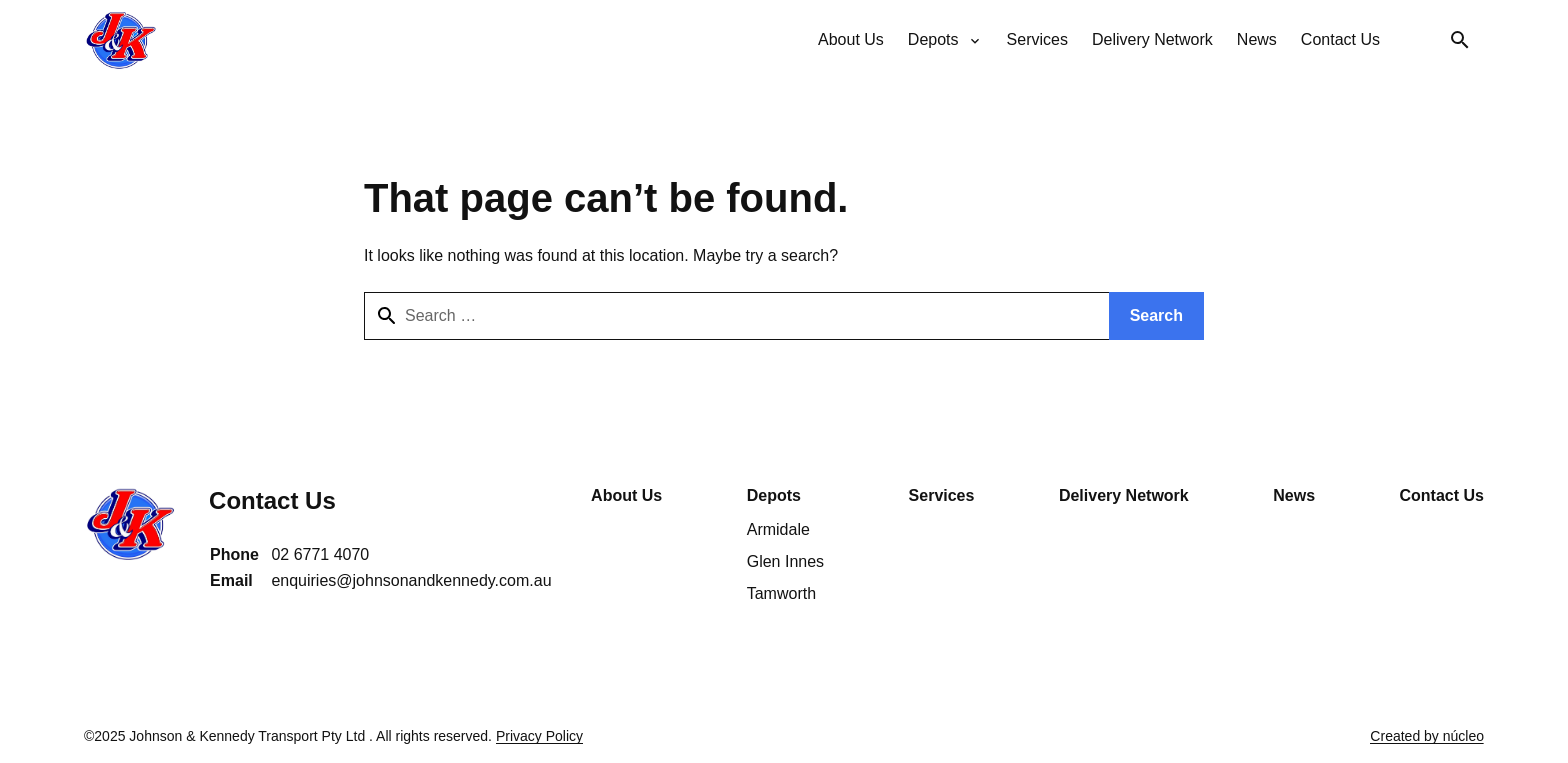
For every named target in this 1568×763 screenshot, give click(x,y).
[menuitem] (851, 40)
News (1294, 495)
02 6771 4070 (320, 554)
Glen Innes (785, 561)
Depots (774, 495)
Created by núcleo (1427, 736)
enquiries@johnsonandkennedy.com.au (411, 580)
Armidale (778, 529)
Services (942, 495)
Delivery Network (1124, 495)
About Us (626, 495)
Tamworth (781, 593)
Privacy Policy (539, 736)
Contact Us (1442, 495)
